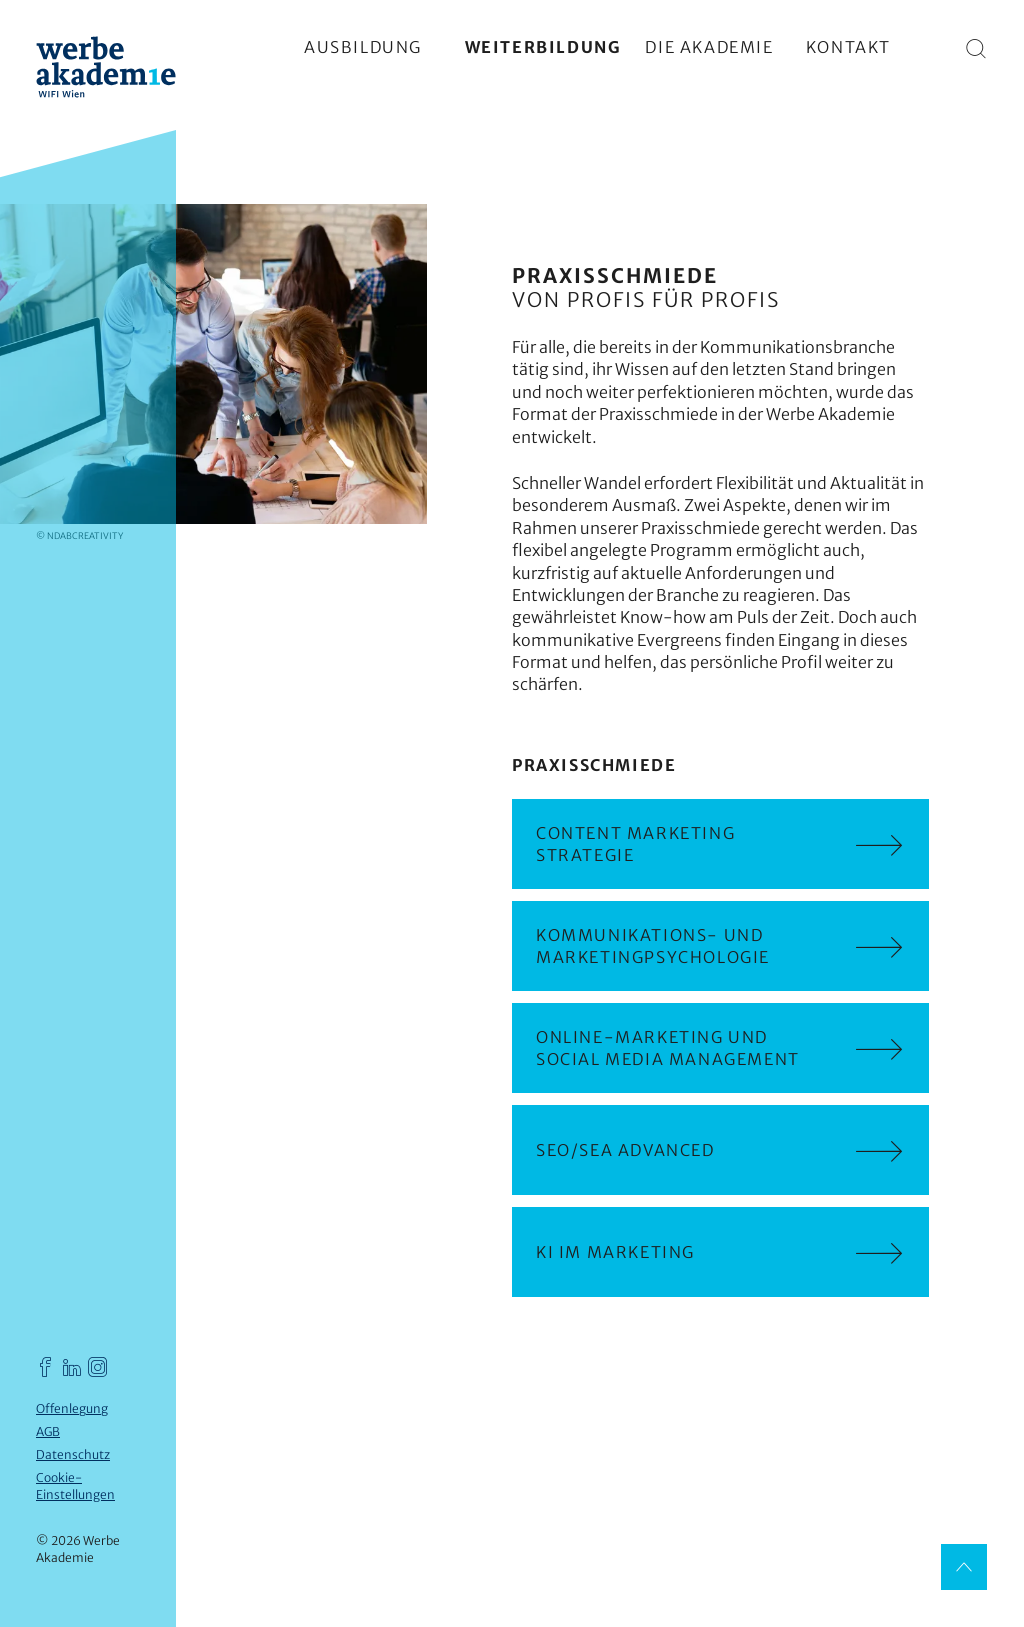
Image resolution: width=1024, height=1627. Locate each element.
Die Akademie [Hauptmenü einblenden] (709, 47)
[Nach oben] (964, 1567)
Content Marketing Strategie (720, 844)
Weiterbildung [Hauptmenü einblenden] (543, 47)
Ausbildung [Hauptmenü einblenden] (363, 47)
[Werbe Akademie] (106, 69)
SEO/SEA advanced (720, 1150)
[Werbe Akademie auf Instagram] (98, 1366)
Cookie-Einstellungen (75, 1486)
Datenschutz (73, 1454)
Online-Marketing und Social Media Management (720, 1048)
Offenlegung (72, 1408)
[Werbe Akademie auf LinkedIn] (72, 1366)
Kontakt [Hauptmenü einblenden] (848, 47)
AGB (48, 1431)
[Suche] (977, 47)
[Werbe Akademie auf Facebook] (46, 1366)
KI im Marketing (720, 1252)
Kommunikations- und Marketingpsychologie (720, 946)
